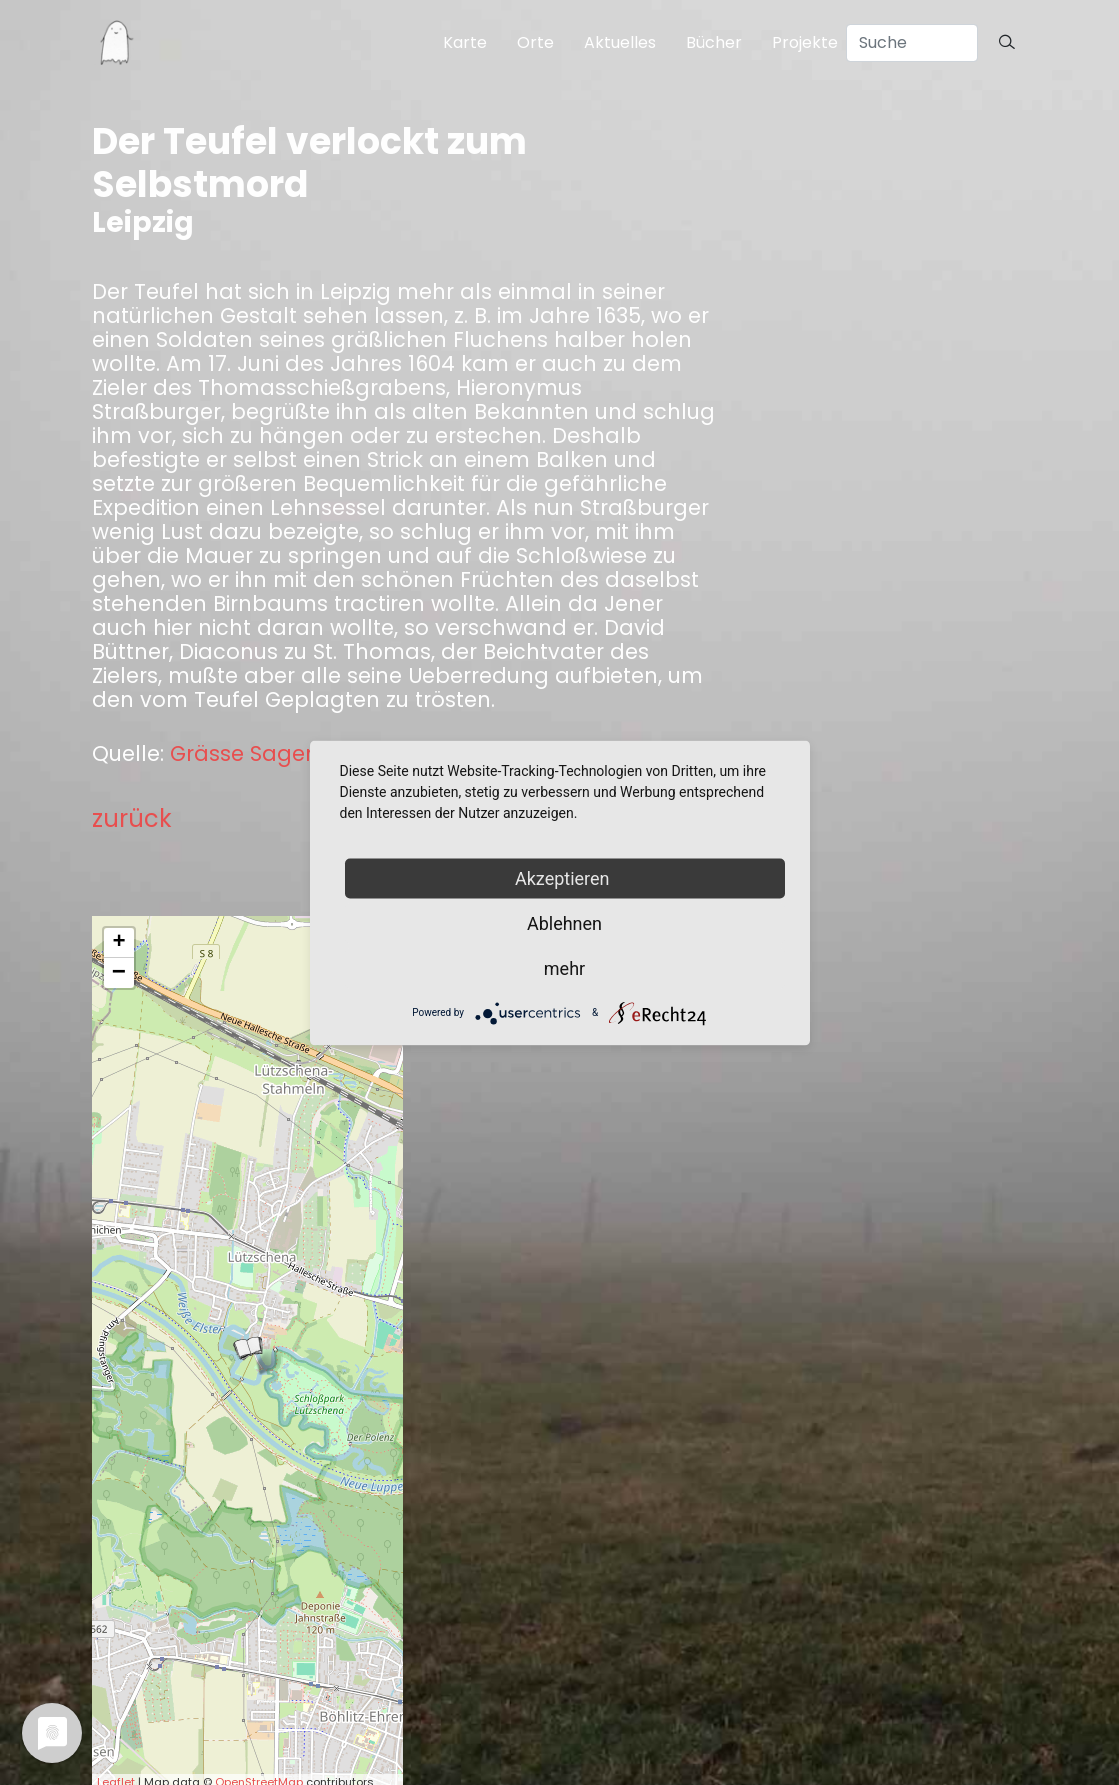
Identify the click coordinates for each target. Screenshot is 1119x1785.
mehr (564, 967)
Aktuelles (620, 42)
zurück (132, 818)
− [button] (119, 973)
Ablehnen (564, 922)
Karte (465, 42)
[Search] (912, 43)
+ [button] (118, 943)
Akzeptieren (564, 877)
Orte (535, 42)
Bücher (714, 42)
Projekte (805, 42)
